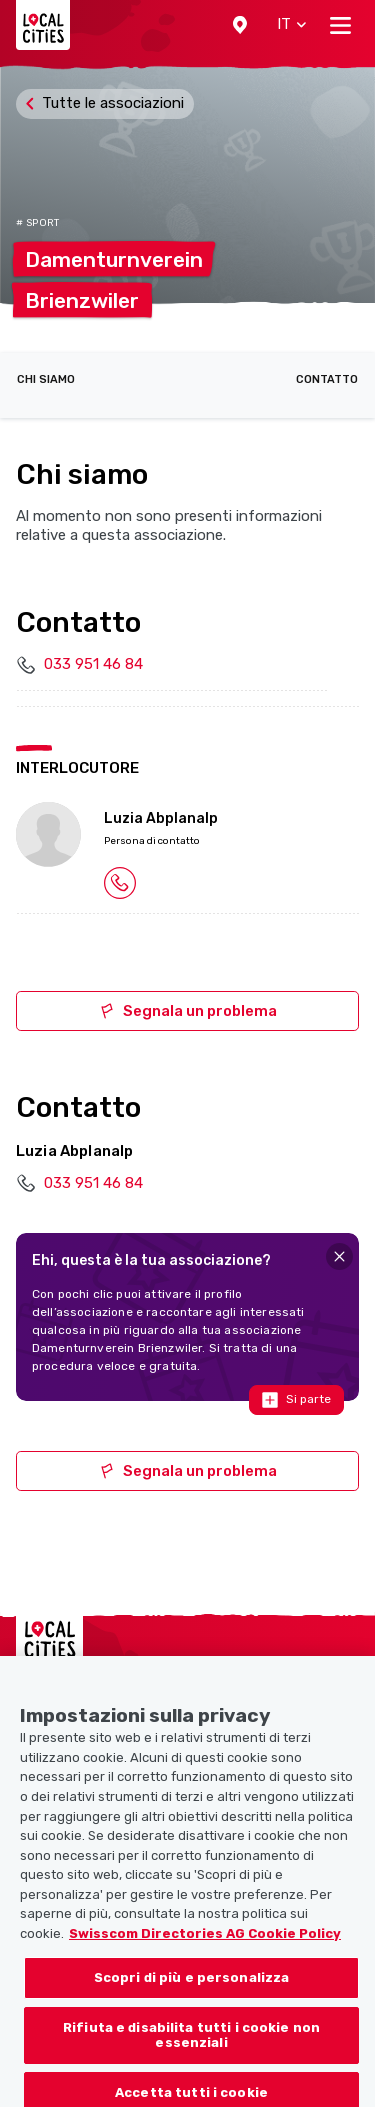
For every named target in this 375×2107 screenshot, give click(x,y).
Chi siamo (46, 379)
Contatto (327, 379)
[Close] (339, 1256)
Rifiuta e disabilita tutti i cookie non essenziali (191, 2052)
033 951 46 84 (93, 664)
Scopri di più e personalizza (192, 1994)
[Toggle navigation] (340, 25)
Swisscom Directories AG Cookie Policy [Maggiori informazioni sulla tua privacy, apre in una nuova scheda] (205, 1950)
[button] (240, 25)
